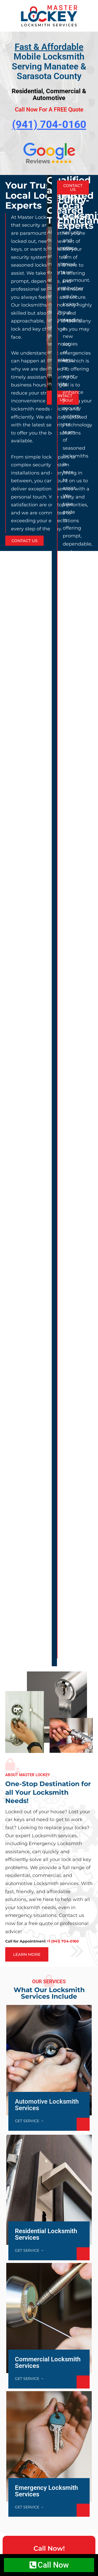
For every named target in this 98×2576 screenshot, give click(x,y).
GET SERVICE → (29, 1010)
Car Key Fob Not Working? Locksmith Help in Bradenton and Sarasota (44, 1765)
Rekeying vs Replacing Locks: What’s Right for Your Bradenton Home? (46, 1622)
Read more (24, 1674)
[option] (49, 365)
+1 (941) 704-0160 (56, 1453)
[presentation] (47, 2087)
